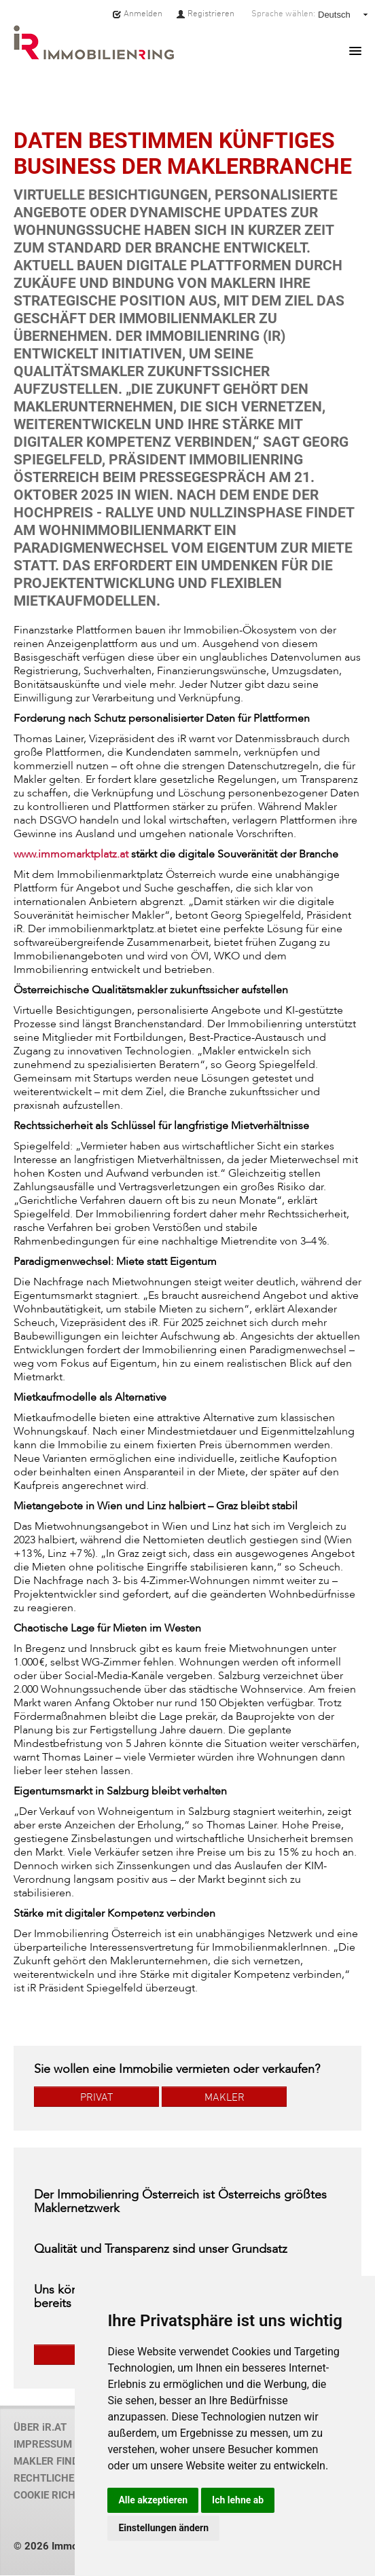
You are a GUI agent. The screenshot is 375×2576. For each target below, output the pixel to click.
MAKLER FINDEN (53, 2461)
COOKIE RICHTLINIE (59, 2495)
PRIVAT (96, 2097)
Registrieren (205, 13)
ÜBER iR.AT (40, 2427)
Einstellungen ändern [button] (163, 2527)
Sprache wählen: (283, 13)
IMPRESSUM (43, 2444)
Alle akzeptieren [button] (153, 2500)
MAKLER (224, 2097)
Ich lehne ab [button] (238, 2500)
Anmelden (137, 13)
